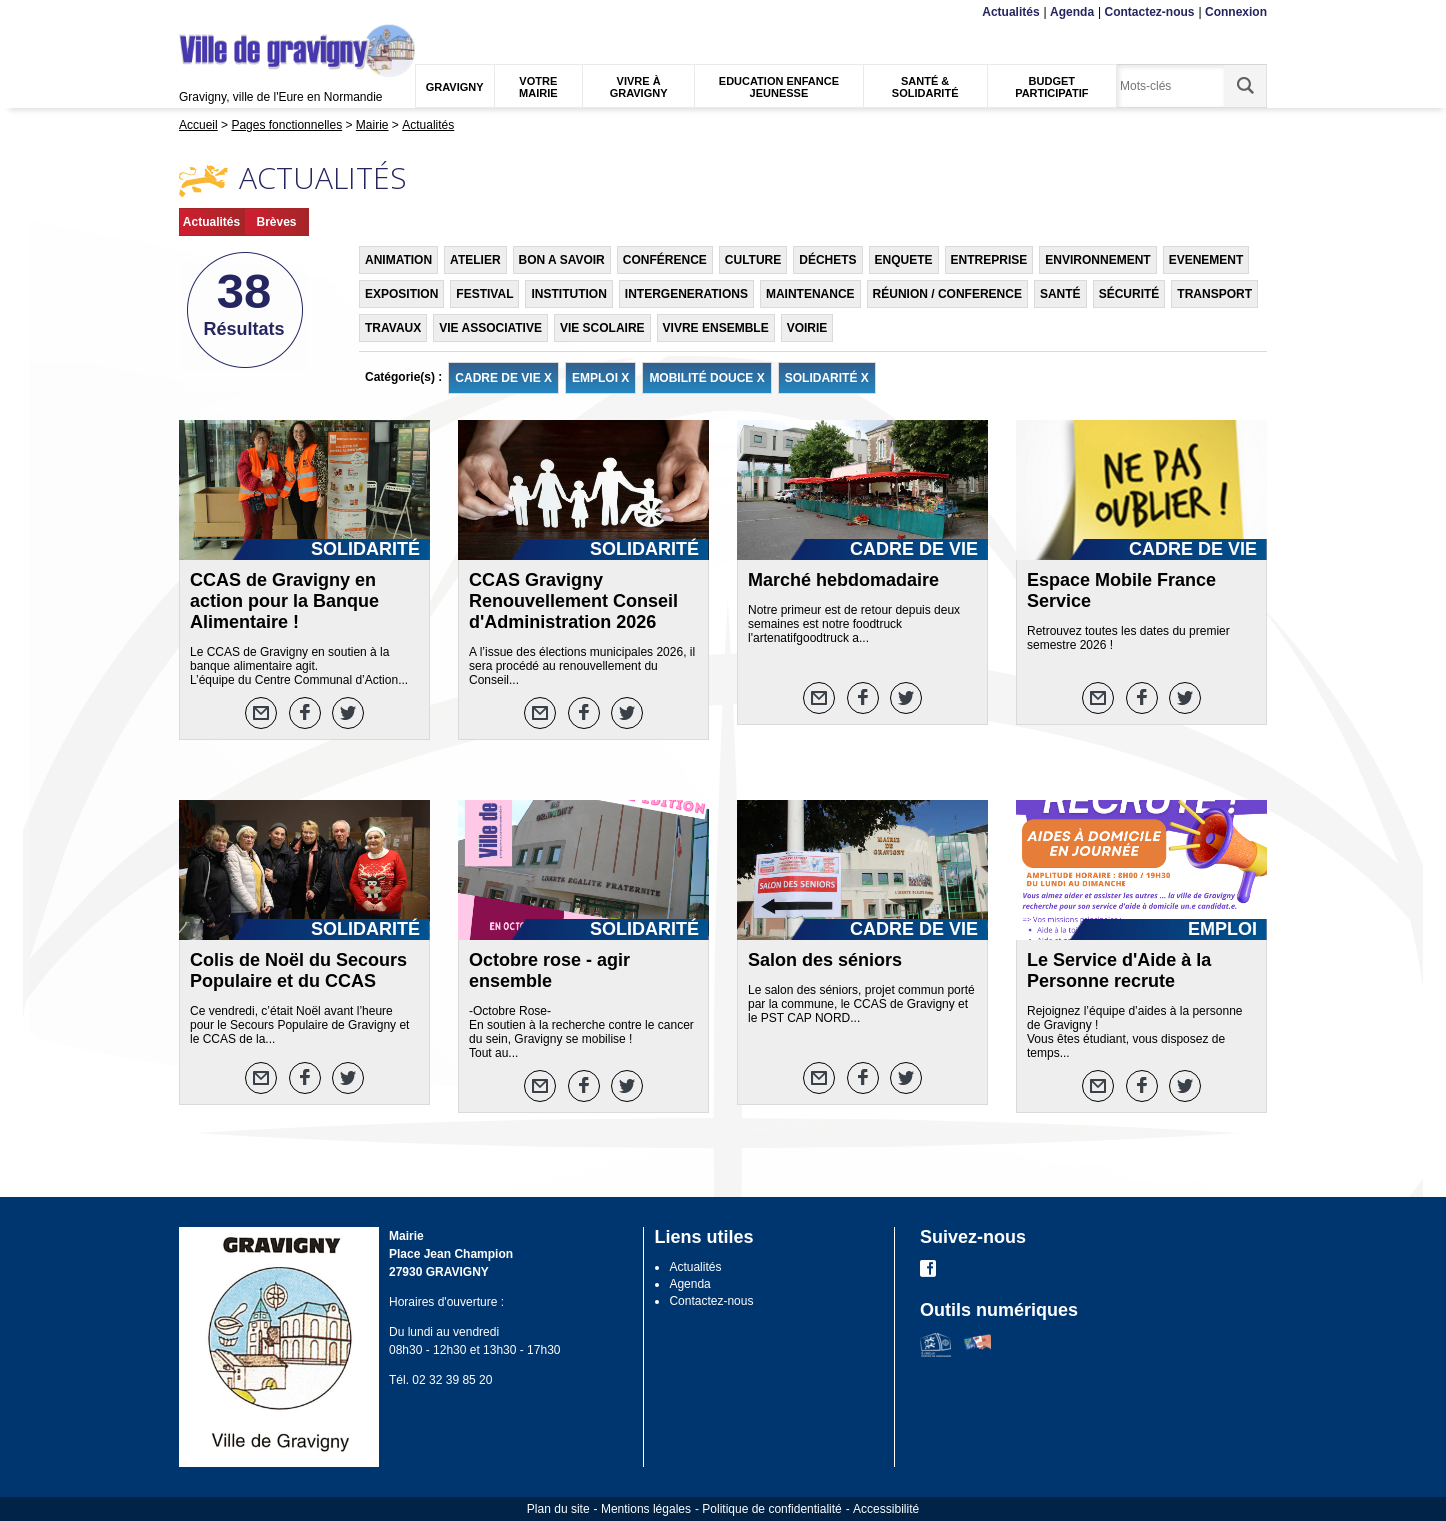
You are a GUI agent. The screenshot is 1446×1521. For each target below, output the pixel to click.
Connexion (1236, 12)
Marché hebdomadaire (843, 580)
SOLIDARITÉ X (827, 378)
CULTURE (753, 260)
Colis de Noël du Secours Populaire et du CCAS (298, 970)
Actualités (1010, 12)
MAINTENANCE (810, 294)
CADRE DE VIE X (503, 378)
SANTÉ (1060, 294)
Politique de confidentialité (771, 1509)
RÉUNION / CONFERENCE (947, 294)
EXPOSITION (401, 294)
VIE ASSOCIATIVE (490, 328)
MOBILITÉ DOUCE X (706, 378)
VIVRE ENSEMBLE (716, 328)
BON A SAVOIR (562, 260)
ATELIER (475, 260)
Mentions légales (646, 1509)
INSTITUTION (568, 294)
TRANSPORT (1214, 294)
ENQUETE (904, 260)
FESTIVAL (484, 294)
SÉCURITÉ (1129, 294)
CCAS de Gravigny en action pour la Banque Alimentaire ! (284, 601)
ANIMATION (398, 260)
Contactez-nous (1150, 12)
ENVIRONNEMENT (1097, 260)
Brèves (276, 222)
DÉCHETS (827, 260)
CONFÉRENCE (665, 260)
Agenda (1072, 12)
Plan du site (558, 1509)
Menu (191, 12)
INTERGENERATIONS (686, 294)
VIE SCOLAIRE (602, 328)
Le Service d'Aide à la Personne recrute (1119, 970)
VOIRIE (807, 328)
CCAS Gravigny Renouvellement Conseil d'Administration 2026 (573, 601)
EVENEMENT (1206, 260)
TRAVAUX (393, 328)
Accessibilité (886, 1509)
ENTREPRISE (989, 260)
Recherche (273, 12)
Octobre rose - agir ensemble (549, 970)
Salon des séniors (825, 960)
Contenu (226, 12)
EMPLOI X (600, 378)
